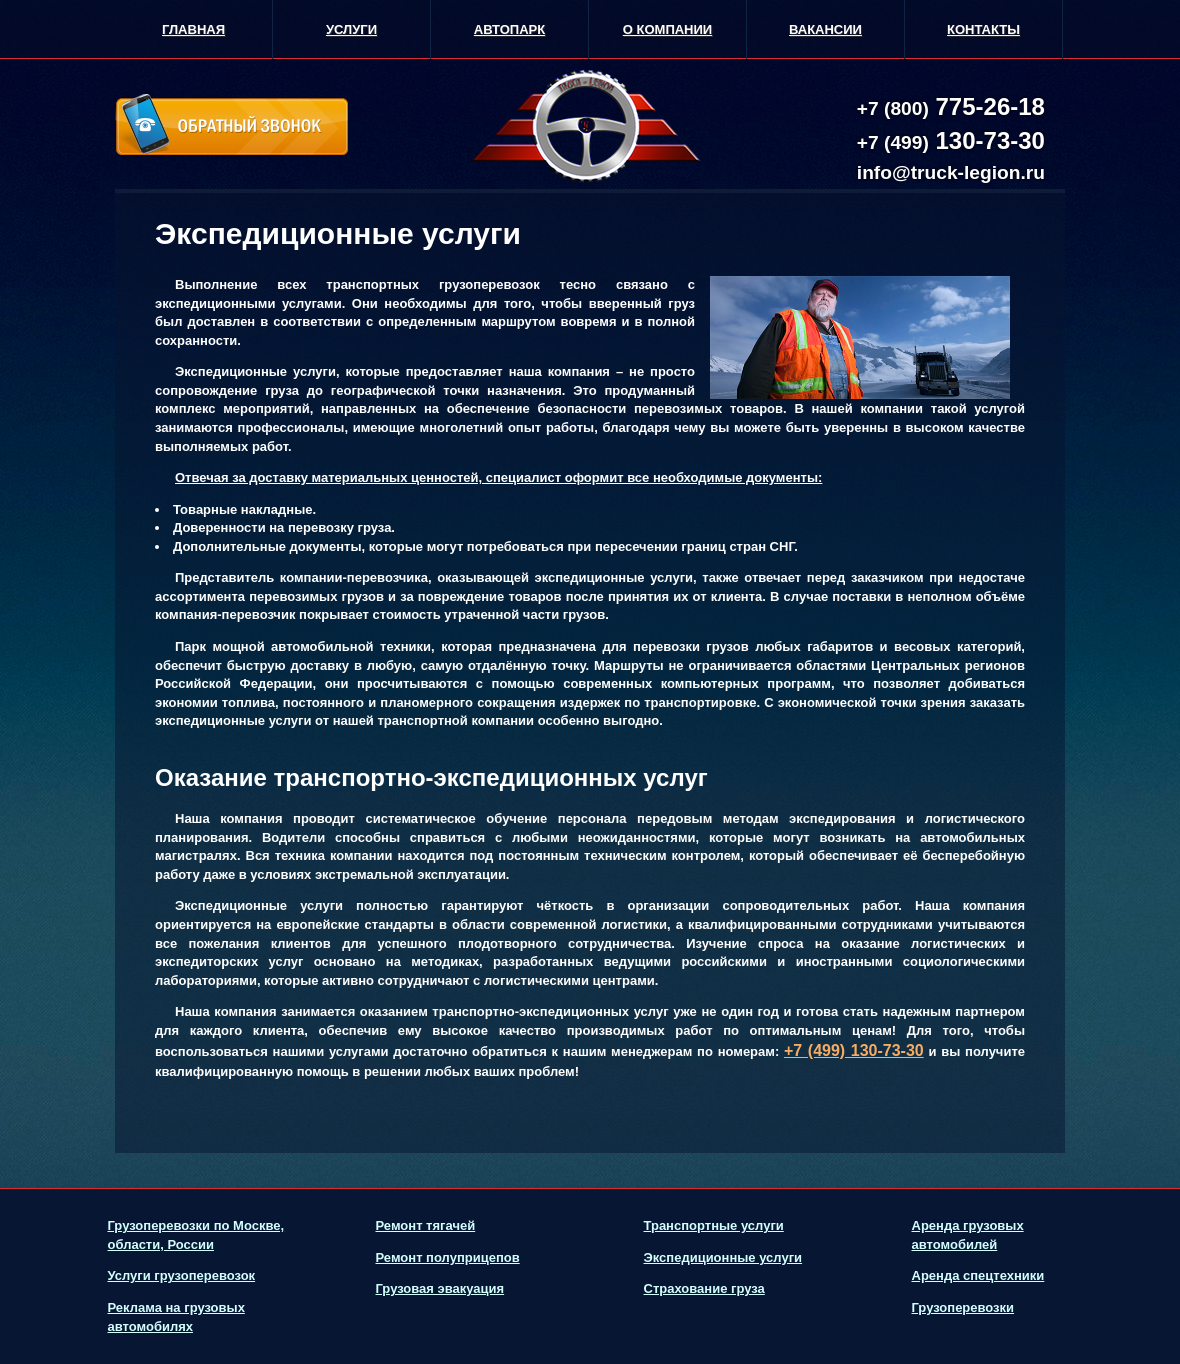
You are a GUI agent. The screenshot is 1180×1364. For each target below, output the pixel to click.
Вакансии (825, 29)
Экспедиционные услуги (723, 1257)
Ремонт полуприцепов (448, 1257)
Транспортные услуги (714, 1225)
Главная (193, 29)
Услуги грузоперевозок (182, 1275)
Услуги (351, 29)
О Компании (667, 29)
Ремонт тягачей (426, 1225)
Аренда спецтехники (978, 1275)
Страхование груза (704, 1288)
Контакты (983, 29)
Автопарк (509, 29)
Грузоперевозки (963, 1307)
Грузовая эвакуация (440, 1288)
